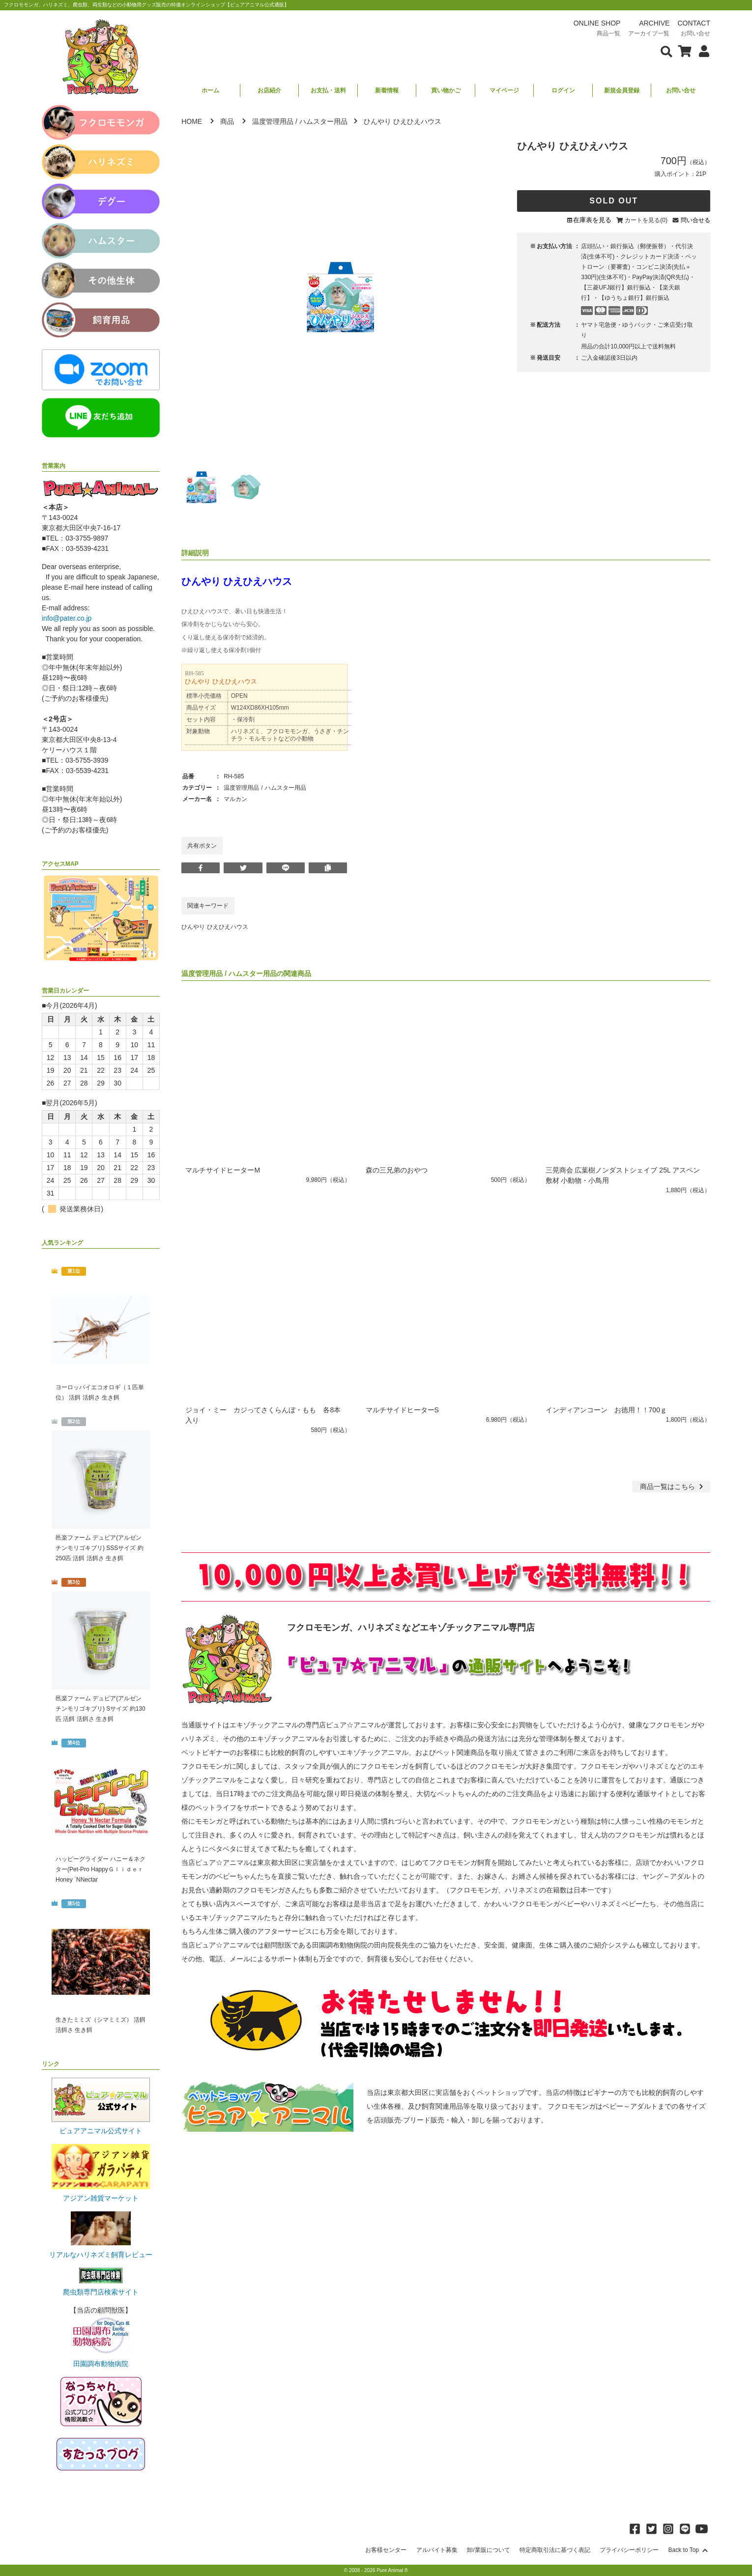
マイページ (504, 90)
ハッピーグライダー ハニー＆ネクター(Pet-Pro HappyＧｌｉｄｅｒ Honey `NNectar (101, 1869)
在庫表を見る (592, 220)
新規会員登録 (621, 90)
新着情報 (387, 90)
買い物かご (446, 90)
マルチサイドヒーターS (402, 1410)
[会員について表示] (701, 50)
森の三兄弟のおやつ (397, 1170)
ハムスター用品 (323, 121)
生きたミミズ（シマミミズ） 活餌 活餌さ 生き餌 (100, 2024)
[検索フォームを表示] (666, 50)
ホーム (210, 90)
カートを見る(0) (646, 220)
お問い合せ (680, 90)
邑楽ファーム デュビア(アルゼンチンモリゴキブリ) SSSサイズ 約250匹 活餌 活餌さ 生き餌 (100, 1548)
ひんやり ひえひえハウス (214, 926)
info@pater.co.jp (66, 618)
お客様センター (385, 2550)
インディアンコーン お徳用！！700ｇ (606, 1410)
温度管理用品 (272, 121)
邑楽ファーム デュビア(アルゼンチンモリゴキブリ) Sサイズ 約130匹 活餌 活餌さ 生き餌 (100, 1708)
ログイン (563, 90)
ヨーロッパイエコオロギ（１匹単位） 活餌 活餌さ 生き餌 (100, 1392)
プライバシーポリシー (629, 2550)
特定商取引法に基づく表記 (555, 2550)
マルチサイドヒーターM (222, 1170)
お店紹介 (269, 90)
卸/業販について (488, 2550)
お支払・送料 (328, 90)
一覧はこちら (672, 1486)
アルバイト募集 (437, 2550)
